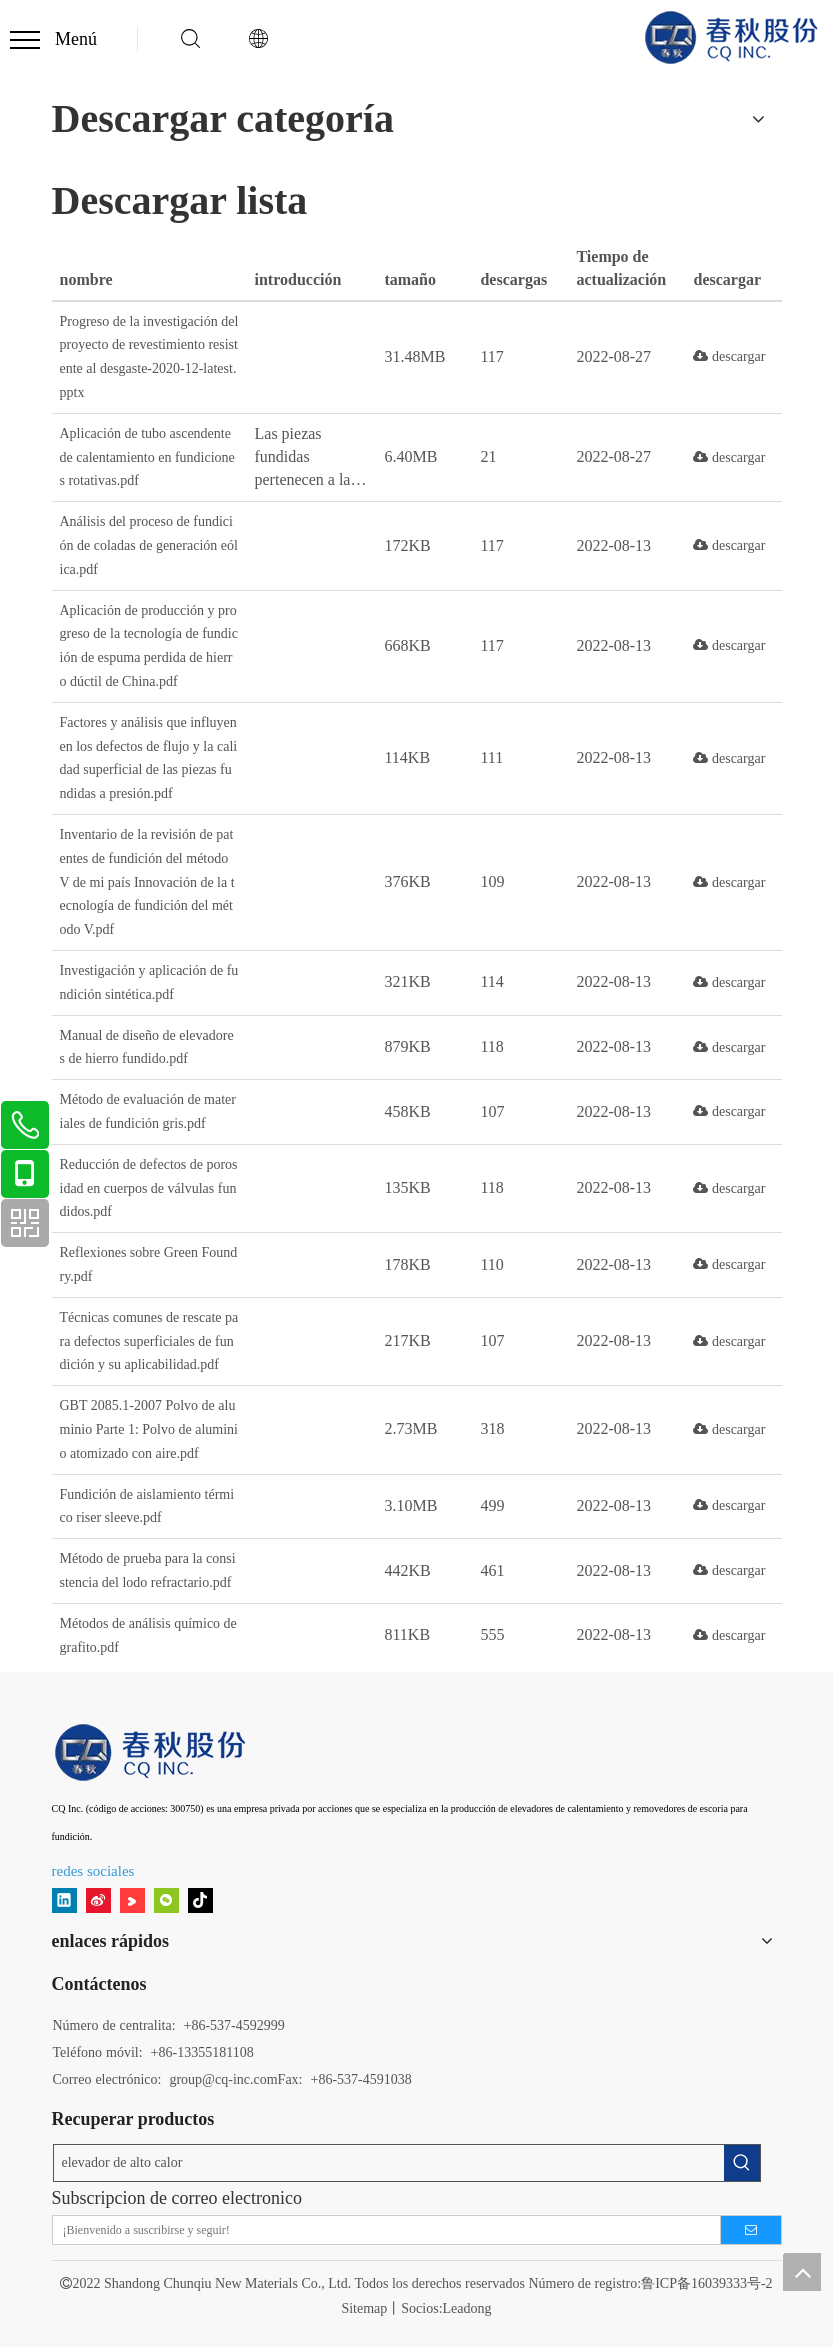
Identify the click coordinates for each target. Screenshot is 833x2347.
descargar (729, 356)
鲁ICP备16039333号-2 (706, 2283)
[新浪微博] (98, 1900)
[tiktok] (200, 1900)
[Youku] (132, 1900)
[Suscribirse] (751, 2230)
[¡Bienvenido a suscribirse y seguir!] (380, 2230)
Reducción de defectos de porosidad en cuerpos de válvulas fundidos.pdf (149, 1188)
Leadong (467, 2308)
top (802, 2272)
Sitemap (364, 2308)
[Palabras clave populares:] (742, 2163)
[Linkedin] (64, 1900)
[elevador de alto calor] (389, 2163)
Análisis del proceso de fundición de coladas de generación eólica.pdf (149, 545)
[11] (152, 1752)
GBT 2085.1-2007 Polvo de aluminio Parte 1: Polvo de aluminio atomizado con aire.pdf (149, 1429)
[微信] (166, 1900)
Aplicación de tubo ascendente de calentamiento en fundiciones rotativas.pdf (147, 457)
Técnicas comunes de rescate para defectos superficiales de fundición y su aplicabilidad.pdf (149, 1341)
